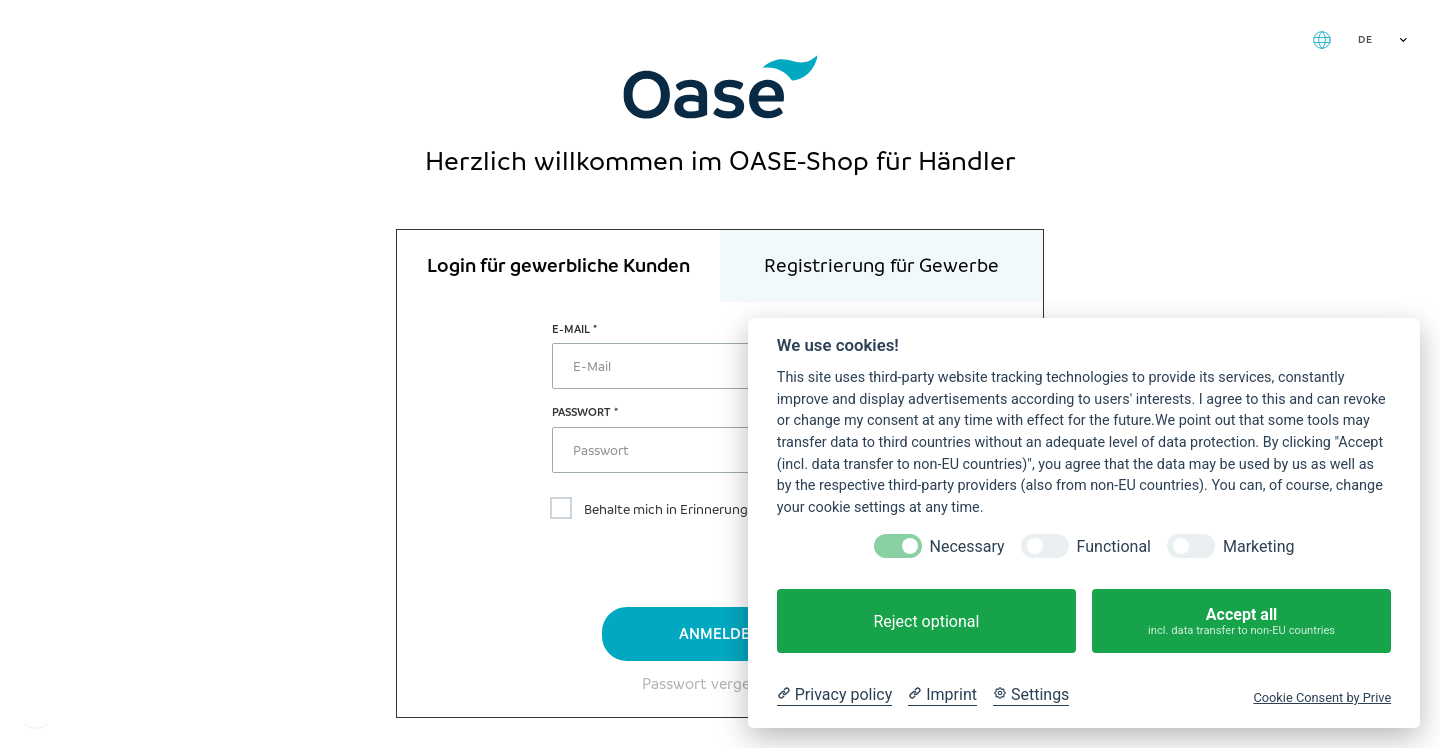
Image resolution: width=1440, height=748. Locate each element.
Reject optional (926, 621)
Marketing (1258, 546)
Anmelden (720, 633)
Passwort (581, 412)
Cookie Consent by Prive (1322, 697)
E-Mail (571, 329)
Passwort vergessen (711, 684)
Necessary (967, 546)
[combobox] (1380, 40)
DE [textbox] (1365, 39)
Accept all (1241, 621)
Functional (1114, 546)
